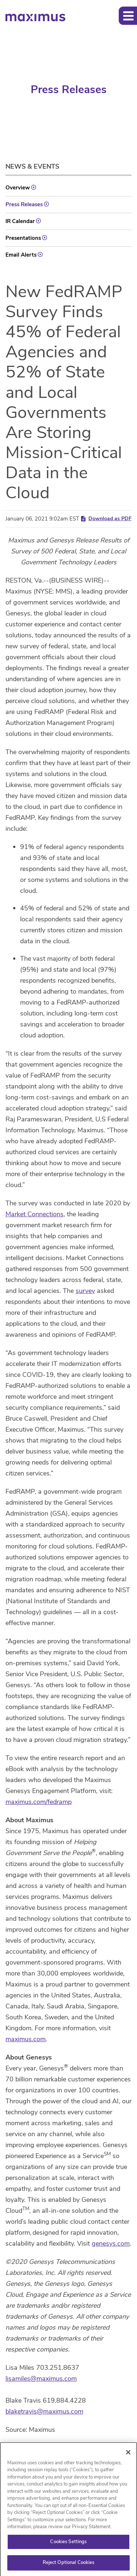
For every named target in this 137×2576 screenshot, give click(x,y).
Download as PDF (106, 518)
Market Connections (34, 1214)
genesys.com (111, 2243)
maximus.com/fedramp (38, 1801)
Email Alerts (21, 254)
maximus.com (25, 2039)
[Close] (128, 2455)
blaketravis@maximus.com (44, 2411)
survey (85, 1290)
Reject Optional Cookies (69, 2565)
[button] (128, 16)
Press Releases (24, 204)
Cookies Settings (68, 2544)
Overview (17, 187)
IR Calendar (20, 221)
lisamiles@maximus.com (41, 2378)
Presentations (23, 238)
